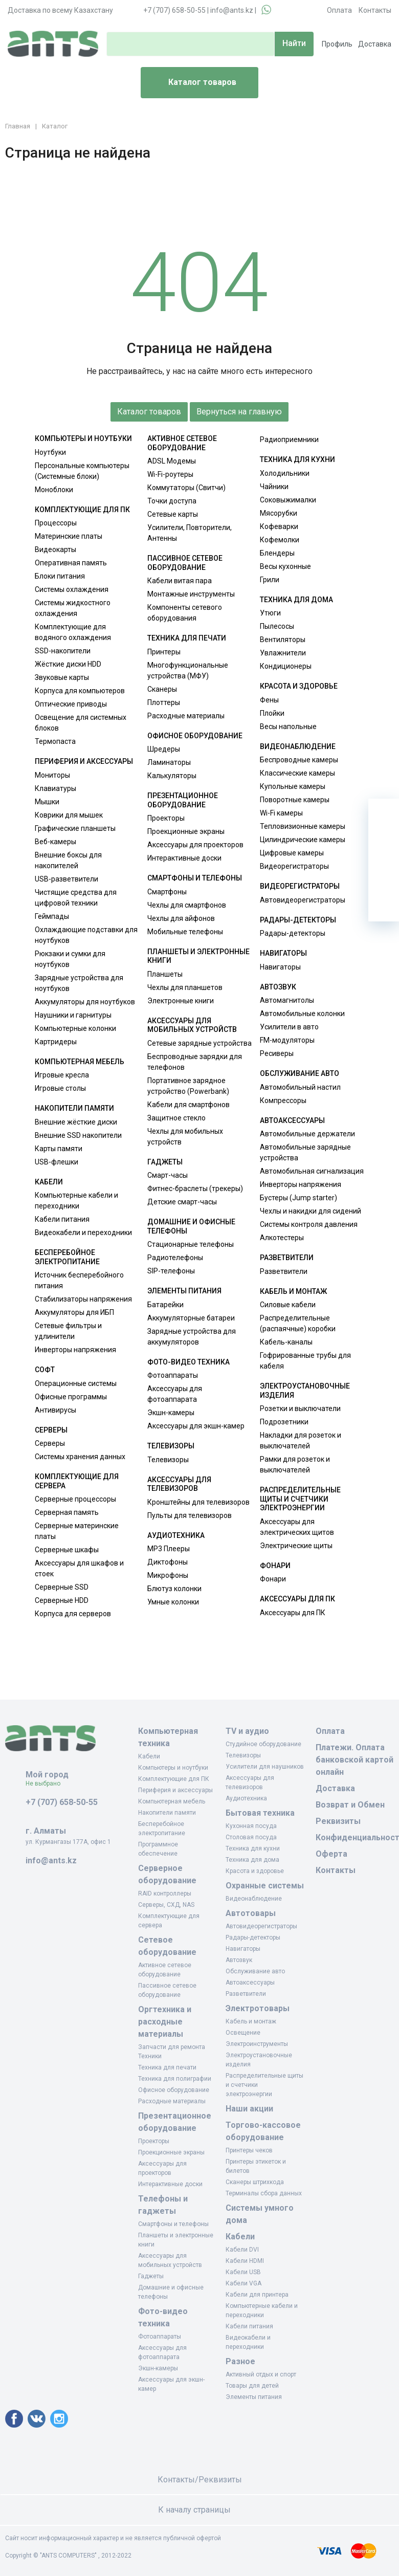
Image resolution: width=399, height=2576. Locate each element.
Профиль (337, 44)
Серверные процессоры (75, 1499)
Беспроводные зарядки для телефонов (194, 1061)
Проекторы (166, 818)
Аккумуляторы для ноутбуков (85, 1002)
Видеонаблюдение (298, 746)
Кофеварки (279, 526)
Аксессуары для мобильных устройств (192, 1025)
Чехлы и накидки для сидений (310, 1211)
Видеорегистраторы (294, 866)
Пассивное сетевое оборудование (185, 562)
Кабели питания (62, 1219)
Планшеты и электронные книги (198, 956)
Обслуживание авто (299, 1073)
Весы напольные (288, 726)
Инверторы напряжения (75, 1350)
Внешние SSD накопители (78, 1135)
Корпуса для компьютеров (80, 691)
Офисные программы (71, 1397)
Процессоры (56, 523)
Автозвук (278, 987)
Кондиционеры (286, 666)
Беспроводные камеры (299, 760)
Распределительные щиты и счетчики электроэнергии (300, 1499)
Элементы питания (184, 1291)
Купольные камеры (292, 786)
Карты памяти (58, 1148)
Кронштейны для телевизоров (198, 1502)
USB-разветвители (66, 879)
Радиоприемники (289, 439)
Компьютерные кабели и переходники (76, 1200)
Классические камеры (297, 773)
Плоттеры (163, 702)
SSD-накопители (63, 651)
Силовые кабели (288, 1305)
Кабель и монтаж (293, 1291)
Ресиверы (277, 1053)
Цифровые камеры (292, 853)
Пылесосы (277, 626)
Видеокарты (55, 549)
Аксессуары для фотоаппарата (174, 1393)
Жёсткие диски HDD (68, 664)
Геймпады (52, 916)
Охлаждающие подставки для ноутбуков (86, 935)
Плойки (272, 713)
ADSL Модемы (171, 461)
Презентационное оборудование (182, 800)
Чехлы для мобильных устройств (185, 1136)
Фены (269, 700)
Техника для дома (296, 600)
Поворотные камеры (294, 800)
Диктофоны (167, 1562)
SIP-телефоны (171, 1271)
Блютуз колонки (174, 1588)
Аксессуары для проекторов (195, 845)
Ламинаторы (169, 762)
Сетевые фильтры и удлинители (68, 1331)
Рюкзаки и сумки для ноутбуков (70, 959)
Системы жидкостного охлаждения (72, 608)
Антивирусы (55, 1410)
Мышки (47, 802)
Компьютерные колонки (75, 1028)
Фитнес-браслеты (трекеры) (195, 1188)
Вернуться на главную (239, 411)
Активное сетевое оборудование (182, 443)
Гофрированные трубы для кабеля (305, 1360)
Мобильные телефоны (185, 932)
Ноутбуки (50, 452)
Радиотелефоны (175, 1257)
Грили (269, 580)
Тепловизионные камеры (302, 826)
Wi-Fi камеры (281, 813)
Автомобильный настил (300, 1087)
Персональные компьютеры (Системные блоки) (82, 470)
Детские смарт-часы (182, 1202)
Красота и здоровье (299, 686)
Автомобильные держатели (307, 1134)
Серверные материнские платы (77, 1531)
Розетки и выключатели (300, 1408)
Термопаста (55, 741)
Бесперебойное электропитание (67, 1257)
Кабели (49, 1182)
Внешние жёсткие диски (76, 1122)
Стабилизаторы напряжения (83, 1299)
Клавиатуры (55, 788)
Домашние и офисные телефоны (191, 1226)
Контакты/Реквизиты (200, 2479)
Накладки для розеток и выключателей (300, 1440)
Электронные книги (180, 1001)
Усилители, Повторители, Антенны (189, 532)
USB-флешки (56, 1162)
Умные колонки (173, 1602)
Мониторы (52, 775)
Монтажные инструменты (191, 594)
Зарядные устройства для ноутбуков (79, 983)
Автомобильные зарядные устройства (305, 1152)
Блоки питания (60, 576)
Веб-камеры (55, 842)
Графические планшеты (75, 828)
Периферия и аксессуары (84, 761)
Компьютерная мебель (79, 1062)
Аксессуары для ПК (297, 1599)
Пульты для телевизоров (189, 1515)
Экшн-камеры (170, 1412)
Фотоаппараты (172, 1375)
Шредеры (163, 749)
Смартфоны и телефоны (194, 878)
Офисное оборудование (194, 736)
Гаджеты (165, 1162)
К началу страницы (199, 2510)
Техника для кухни (297, 459)
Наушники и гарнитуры (73, 1015)
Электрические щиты (296, 1546)
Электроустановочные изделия (305, 1390)
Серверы (51, 1430)
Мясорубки (278, 513)
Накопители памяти (74, 1108)
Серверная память (67, 1512)
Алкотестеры (282, 1238)
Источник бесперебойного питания (79, 1280)
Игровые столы (60, 1088)
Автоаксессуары (292, 1120)
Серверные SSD (61, 1587)
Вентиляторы (282, 639)
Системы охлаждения (71, 589)
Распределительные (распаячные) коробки (298, 1323)
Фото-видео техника (188, 1362)
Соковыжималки (288, 500)
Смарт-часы (167, 1175)
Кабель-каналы (286, 1342)
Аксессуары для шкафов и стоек (79, 1568)
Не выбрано (47, 1783)
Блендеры (277, 553)
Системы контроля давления (309, 1224)
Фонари (275, 1565)
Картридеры (56, 1042)
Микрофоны (167, 1575)
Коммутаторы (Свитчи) (186, 487)
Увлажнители (283, 653)
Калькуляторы (171, 776)
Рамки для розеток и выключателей (295, 1464)
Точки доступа (171, 501)
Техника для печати (186, 638)
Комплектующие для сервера (77, 1481)
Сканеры (162, 689)
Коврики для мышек (69, 815)
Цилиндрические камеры (302, 839)
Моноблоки (54, 490)
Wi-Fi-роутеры (170, 474)
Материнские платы (68, 536)
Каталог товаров (192, 83)
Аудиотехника (176, 1535)
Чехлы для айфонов (181, 918)
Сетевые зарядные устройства (199, 1043)
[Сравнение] (383, 875)
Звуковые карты (62, 677)
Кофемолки (279, 540)
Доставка (374, 44)
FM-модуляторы (287, 1040)
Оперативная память (71, 563)
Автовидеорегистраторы (302, 900)
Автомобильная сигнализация (312, 1171)
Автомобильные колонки (302, 1013)
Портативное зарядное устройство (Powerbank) (188, 1085)
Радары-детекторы (298, 920)
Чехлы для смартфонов (186, 905)
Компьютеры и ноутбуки (83, 438)
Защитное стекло (176, 1118)
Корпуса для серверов (73, 1614)
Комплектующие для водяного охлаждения (73, 632)
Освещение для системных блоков (80, 722)
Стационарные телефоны (190, 1244)
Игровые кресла (62, 1075)
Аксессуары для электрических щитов (297, 1526)
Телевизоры (170, 1446)
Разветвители (287, 1257)
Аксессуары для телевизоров (179, 1484)
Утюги (270, 613)
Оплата (339, 10)
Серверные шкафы (67, 1550)
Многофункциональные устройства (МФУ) (187, 670)
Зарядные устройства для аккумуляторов (191, 1336)
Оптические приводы (71, 704)
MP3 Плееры (168, 1549)
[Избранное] (383, 844)
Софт (45, 1370)
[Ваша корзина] (383, 814)
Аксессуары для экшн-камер (196, 1426)
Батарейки (165, 1305)
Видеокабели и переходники (83, 1232)
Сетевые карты (172, 514)
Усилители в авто (289, 1027)
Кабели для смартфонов (188, 1104)
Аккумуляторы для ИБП (74, 1312)
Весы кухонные (285, 566)
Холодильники (284, 473)
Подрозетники (284, 1422)
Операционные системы (76, 1383)
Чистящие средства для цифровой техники (76, 897)
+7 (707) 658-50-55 (174, 10)
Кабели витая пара (179, 581)
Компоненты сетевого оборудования (184, 612)
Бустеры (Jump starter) (298, 1198)
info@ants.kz (231, 10)
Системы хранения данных (80, 1456)
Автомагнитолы (287, 1000)
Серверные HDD (61, 1600)
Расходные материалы (186, 716)
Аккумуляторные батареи (191, 1318)
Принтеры (164, 652)
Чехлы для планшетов (185, 987)
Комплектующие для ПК (82, 509)
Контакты (375, 10)
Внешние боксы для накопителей (68, 860)
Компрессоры (283, 1100)
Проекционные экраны (186, 831)
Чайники (274, 486)
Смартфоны (167, 892)
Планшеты (165, 974)
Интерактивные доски (184, 858)
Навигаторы (283, 953)
